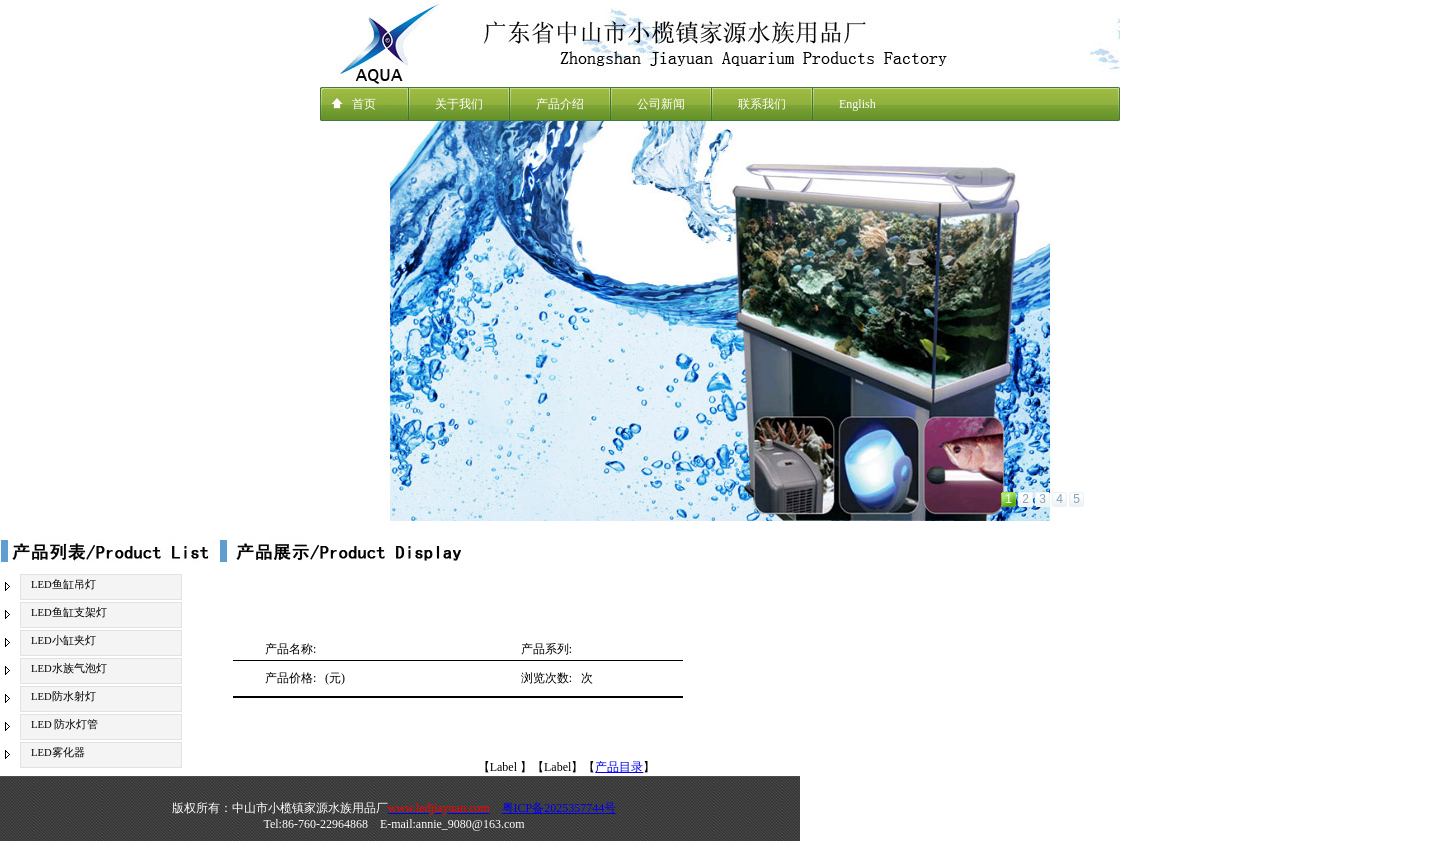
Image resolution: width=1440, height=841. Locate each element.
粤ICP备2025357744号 (559, 808)
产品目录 (619, 767)
